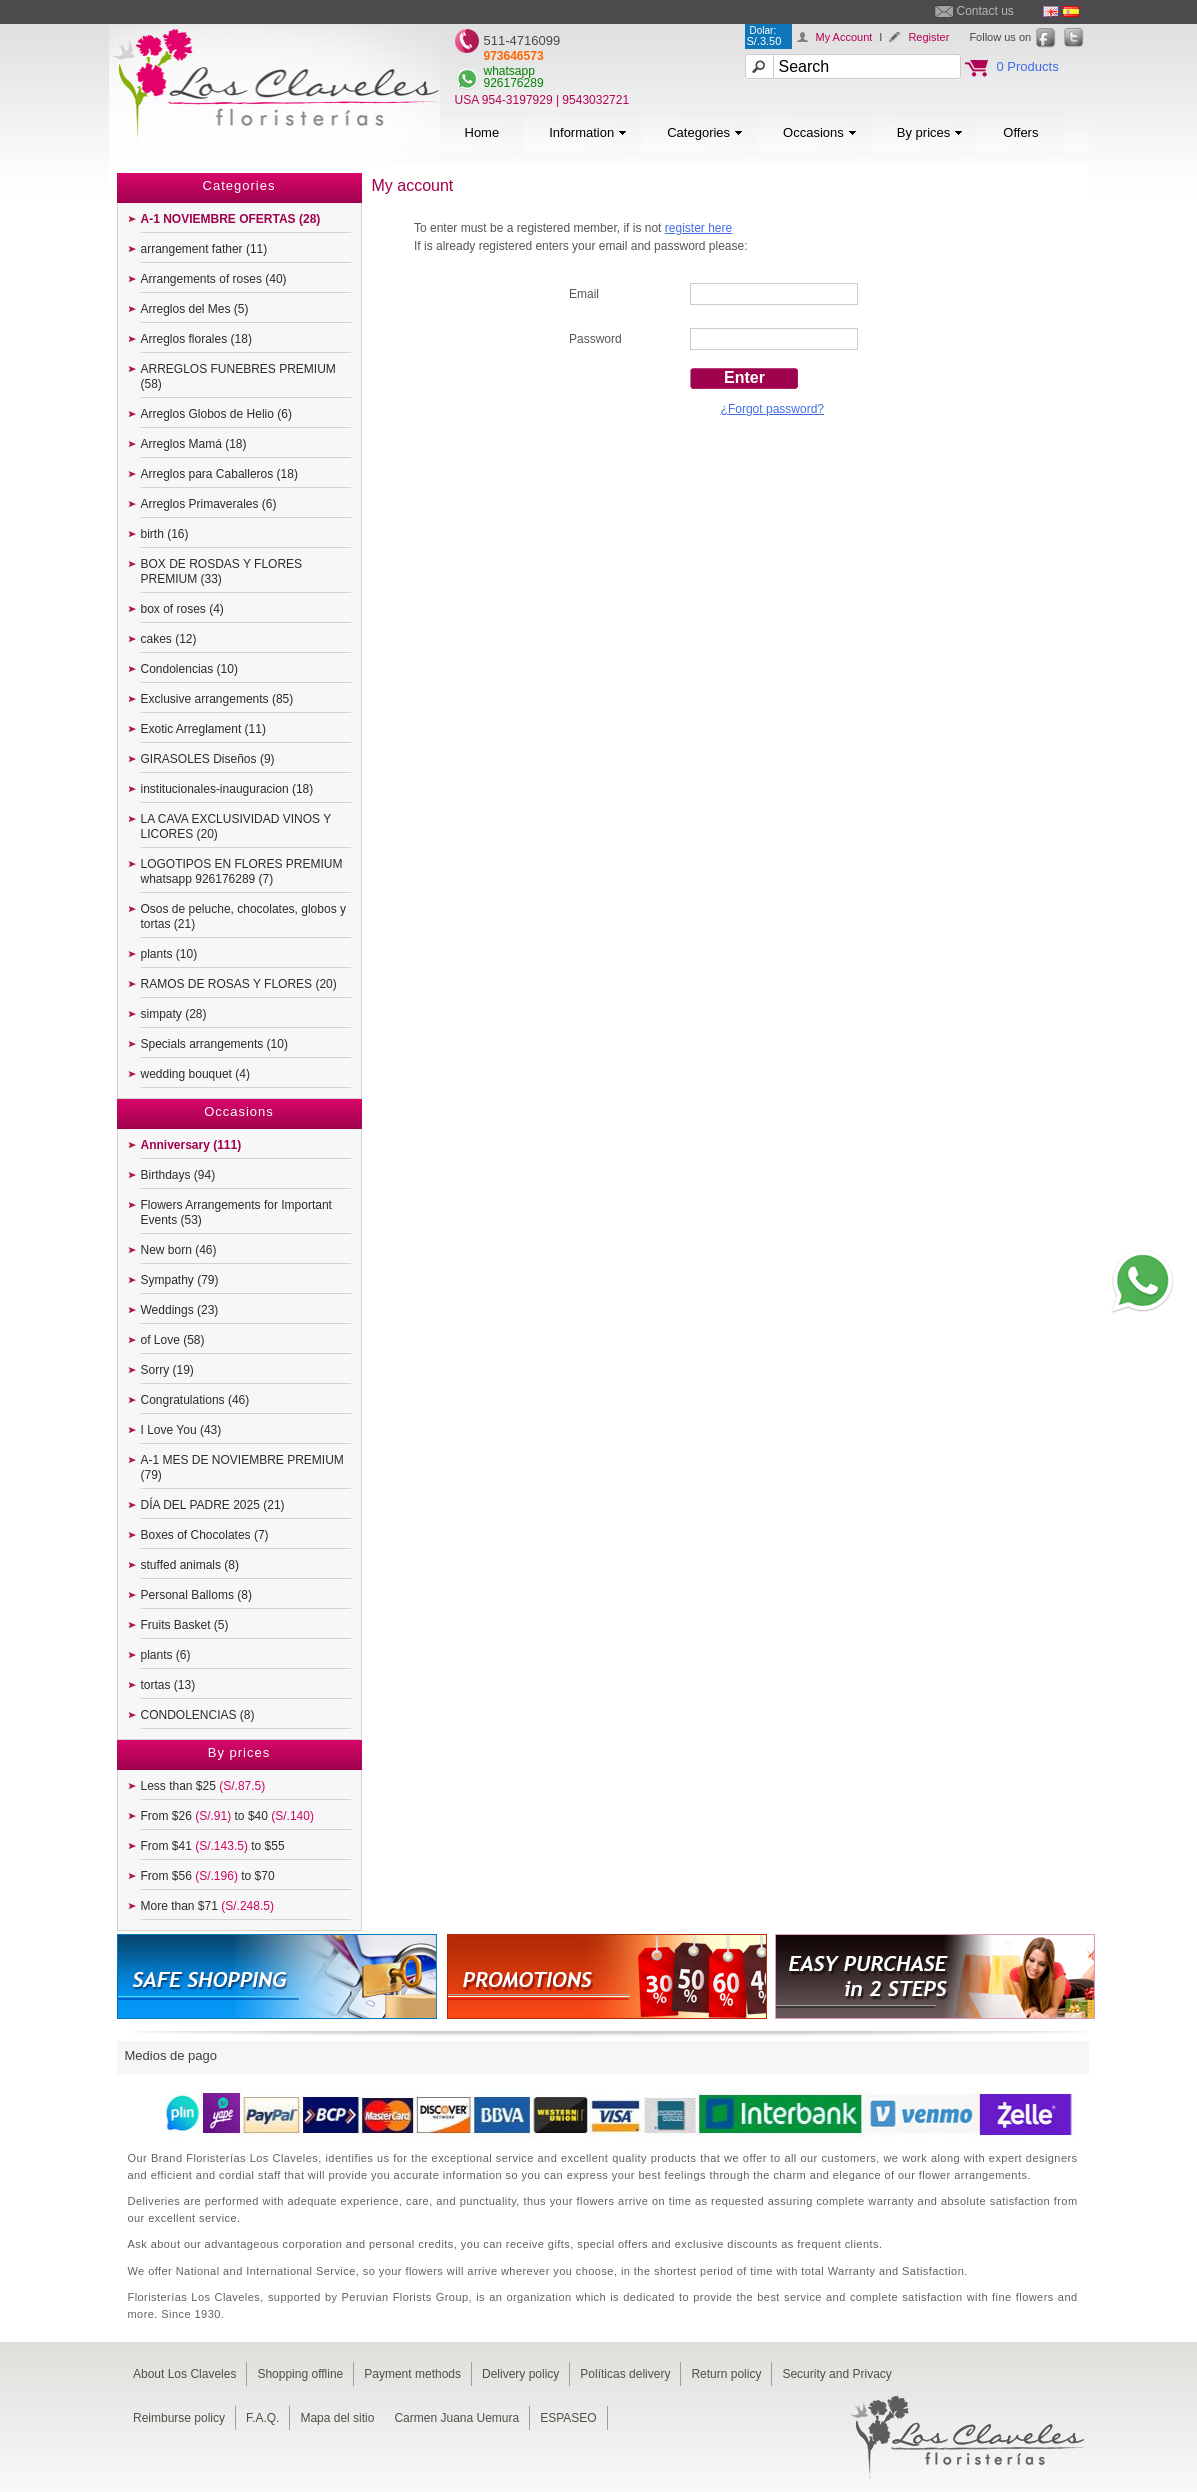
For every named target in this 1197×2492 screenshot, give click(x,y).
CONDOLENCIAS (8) (198, 1715)
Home (482, 132)
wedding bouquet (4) (195, 1074)
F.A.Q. (262, 2418)
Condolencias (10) (189, 669)
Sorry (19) (167, 1370)
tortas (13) (168, 1685)
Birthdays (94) (178, 1175)
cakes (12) (169, 639)
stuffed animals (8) (190, 1565)
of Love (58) (173, 1340)
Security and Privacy (836, 2374)
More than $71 (207, 1906)
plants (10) (169, 954)
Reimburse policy (179, 2418)
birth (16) (165, 534)
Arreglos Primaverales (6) (209, 504)
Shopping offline (300, 2374)
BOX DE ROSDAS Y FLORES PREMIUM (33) (222, 571)
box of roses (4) (182, 609)
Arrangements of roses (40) (214, 279)
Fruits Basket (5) (185, 1625)
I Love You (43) (181, 1430)
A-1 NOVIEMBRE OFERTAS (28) (231, 219)
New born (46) (179, 1250)
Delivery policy (520, 2374)
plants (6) (166, 1655)
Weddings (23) (180, 1310)
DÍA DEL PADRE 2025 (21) (213, 1505)
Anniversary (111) (191, 1145)
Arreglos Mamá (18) (194, 444)
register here (698, 228)
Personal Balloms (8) (196, 1595)
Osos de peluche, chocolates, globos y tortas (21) (243, 916)
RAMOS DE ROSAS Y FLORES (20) (239, 984)
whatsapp (509, 71)
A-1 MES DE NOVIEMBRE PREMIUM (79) (242, 1467)
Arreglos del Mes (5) (195, 309)
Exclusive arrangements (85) (217, 699)
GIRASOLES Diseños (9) (208, 759)
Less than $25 (203, 1786)
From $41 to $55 (213, 1846)
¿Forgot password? (772, 409)
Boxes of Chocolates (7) (205, 1535)
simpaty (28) (174, 1014)
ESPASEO (568, 2418)
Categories (705, 132)
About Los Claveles (184, 2374)
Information (588, 132)
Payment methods (412, 2374)
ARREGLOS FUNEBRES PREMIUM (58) (238, 376)
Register (928, 37)
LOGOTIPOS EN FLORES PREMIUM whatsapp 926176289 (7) (242, 871)
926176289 (514, 83)
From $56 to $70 (208, 1876)
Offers (1020, 132)
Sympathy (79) (180, 1280)
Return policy (726, 2374)
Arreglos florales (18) (196, 339)
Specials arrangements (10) (214, 1044)
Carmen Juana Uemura (456, 2418)
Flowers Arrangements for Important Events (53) (236, 1212)
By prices (930, 132)
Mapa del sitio (337, 2418)
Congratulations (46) (195, 1400)
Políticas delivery (625, 2374)
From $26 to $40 (227, 1816)
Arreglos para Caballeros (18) (219, 474)
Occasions (820, 132)
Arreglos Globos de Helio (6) (216, 414)
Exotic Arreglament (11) (203, 729)
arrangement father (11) (204, 249)
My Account (844, 37)
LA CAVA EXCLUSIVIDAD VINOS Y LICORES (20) (236, 826)
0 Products (1028, 66)
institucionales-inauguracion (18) (227, 789)
